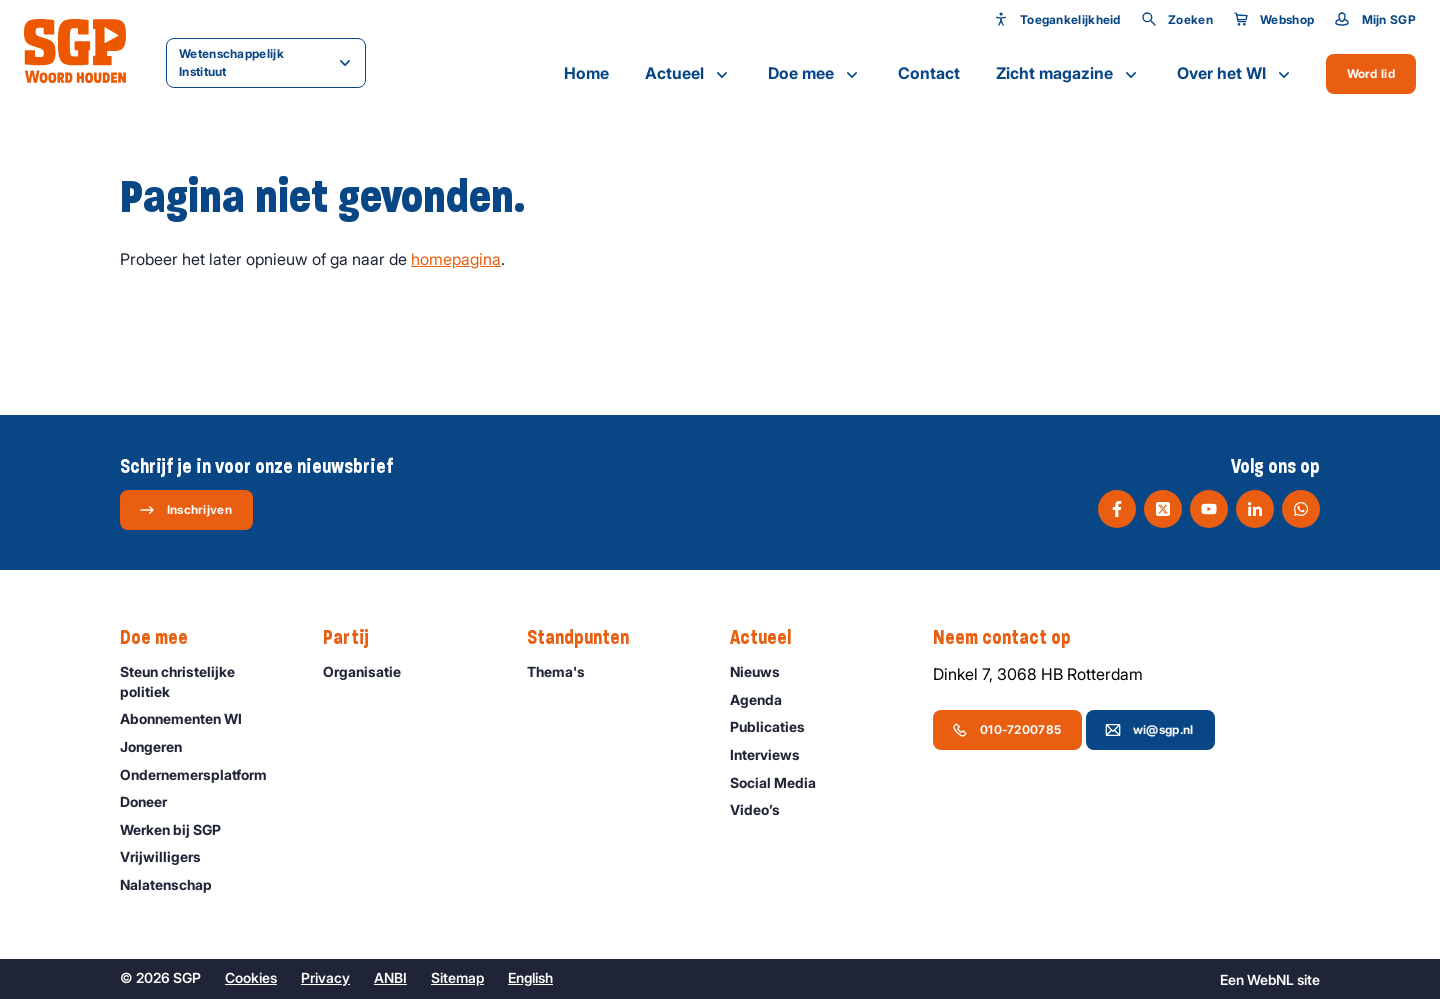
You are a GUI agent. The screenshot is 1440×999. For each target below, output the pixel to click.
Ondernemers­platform (202, 774)
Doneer (152, 801)
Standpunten (588, 638)
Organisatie (371, 671)
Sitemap (457, 977)
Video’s (764, 809)
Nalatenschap (175, 884)
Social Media (782, 782)
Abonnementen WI (190, 718)
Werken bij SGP (179, 829)
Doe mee (815, 74)
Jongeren (160, 746)
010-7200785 (1006, 730)
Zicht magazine (1068, 74)
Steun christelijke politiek (205, 681)
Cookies (251, 977)
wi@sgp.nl (1149, 730)
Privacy (325, 977)
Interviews (774, 754)
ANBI (390, 977)
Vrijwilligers (169, 856)
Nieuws (764, 671)
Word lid (1371, 73)
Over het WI (1235, 74)
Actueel (688, 74)
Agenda (765, 699)
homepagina (456, 259)
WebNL (1270, 979)
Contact (929, 73)
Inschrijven (185, 510)
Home (586, 73)
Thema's (565, 671)
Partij (356, 638)
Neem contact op (1012, 638)
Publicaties (776, 726)
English (530, 977)
